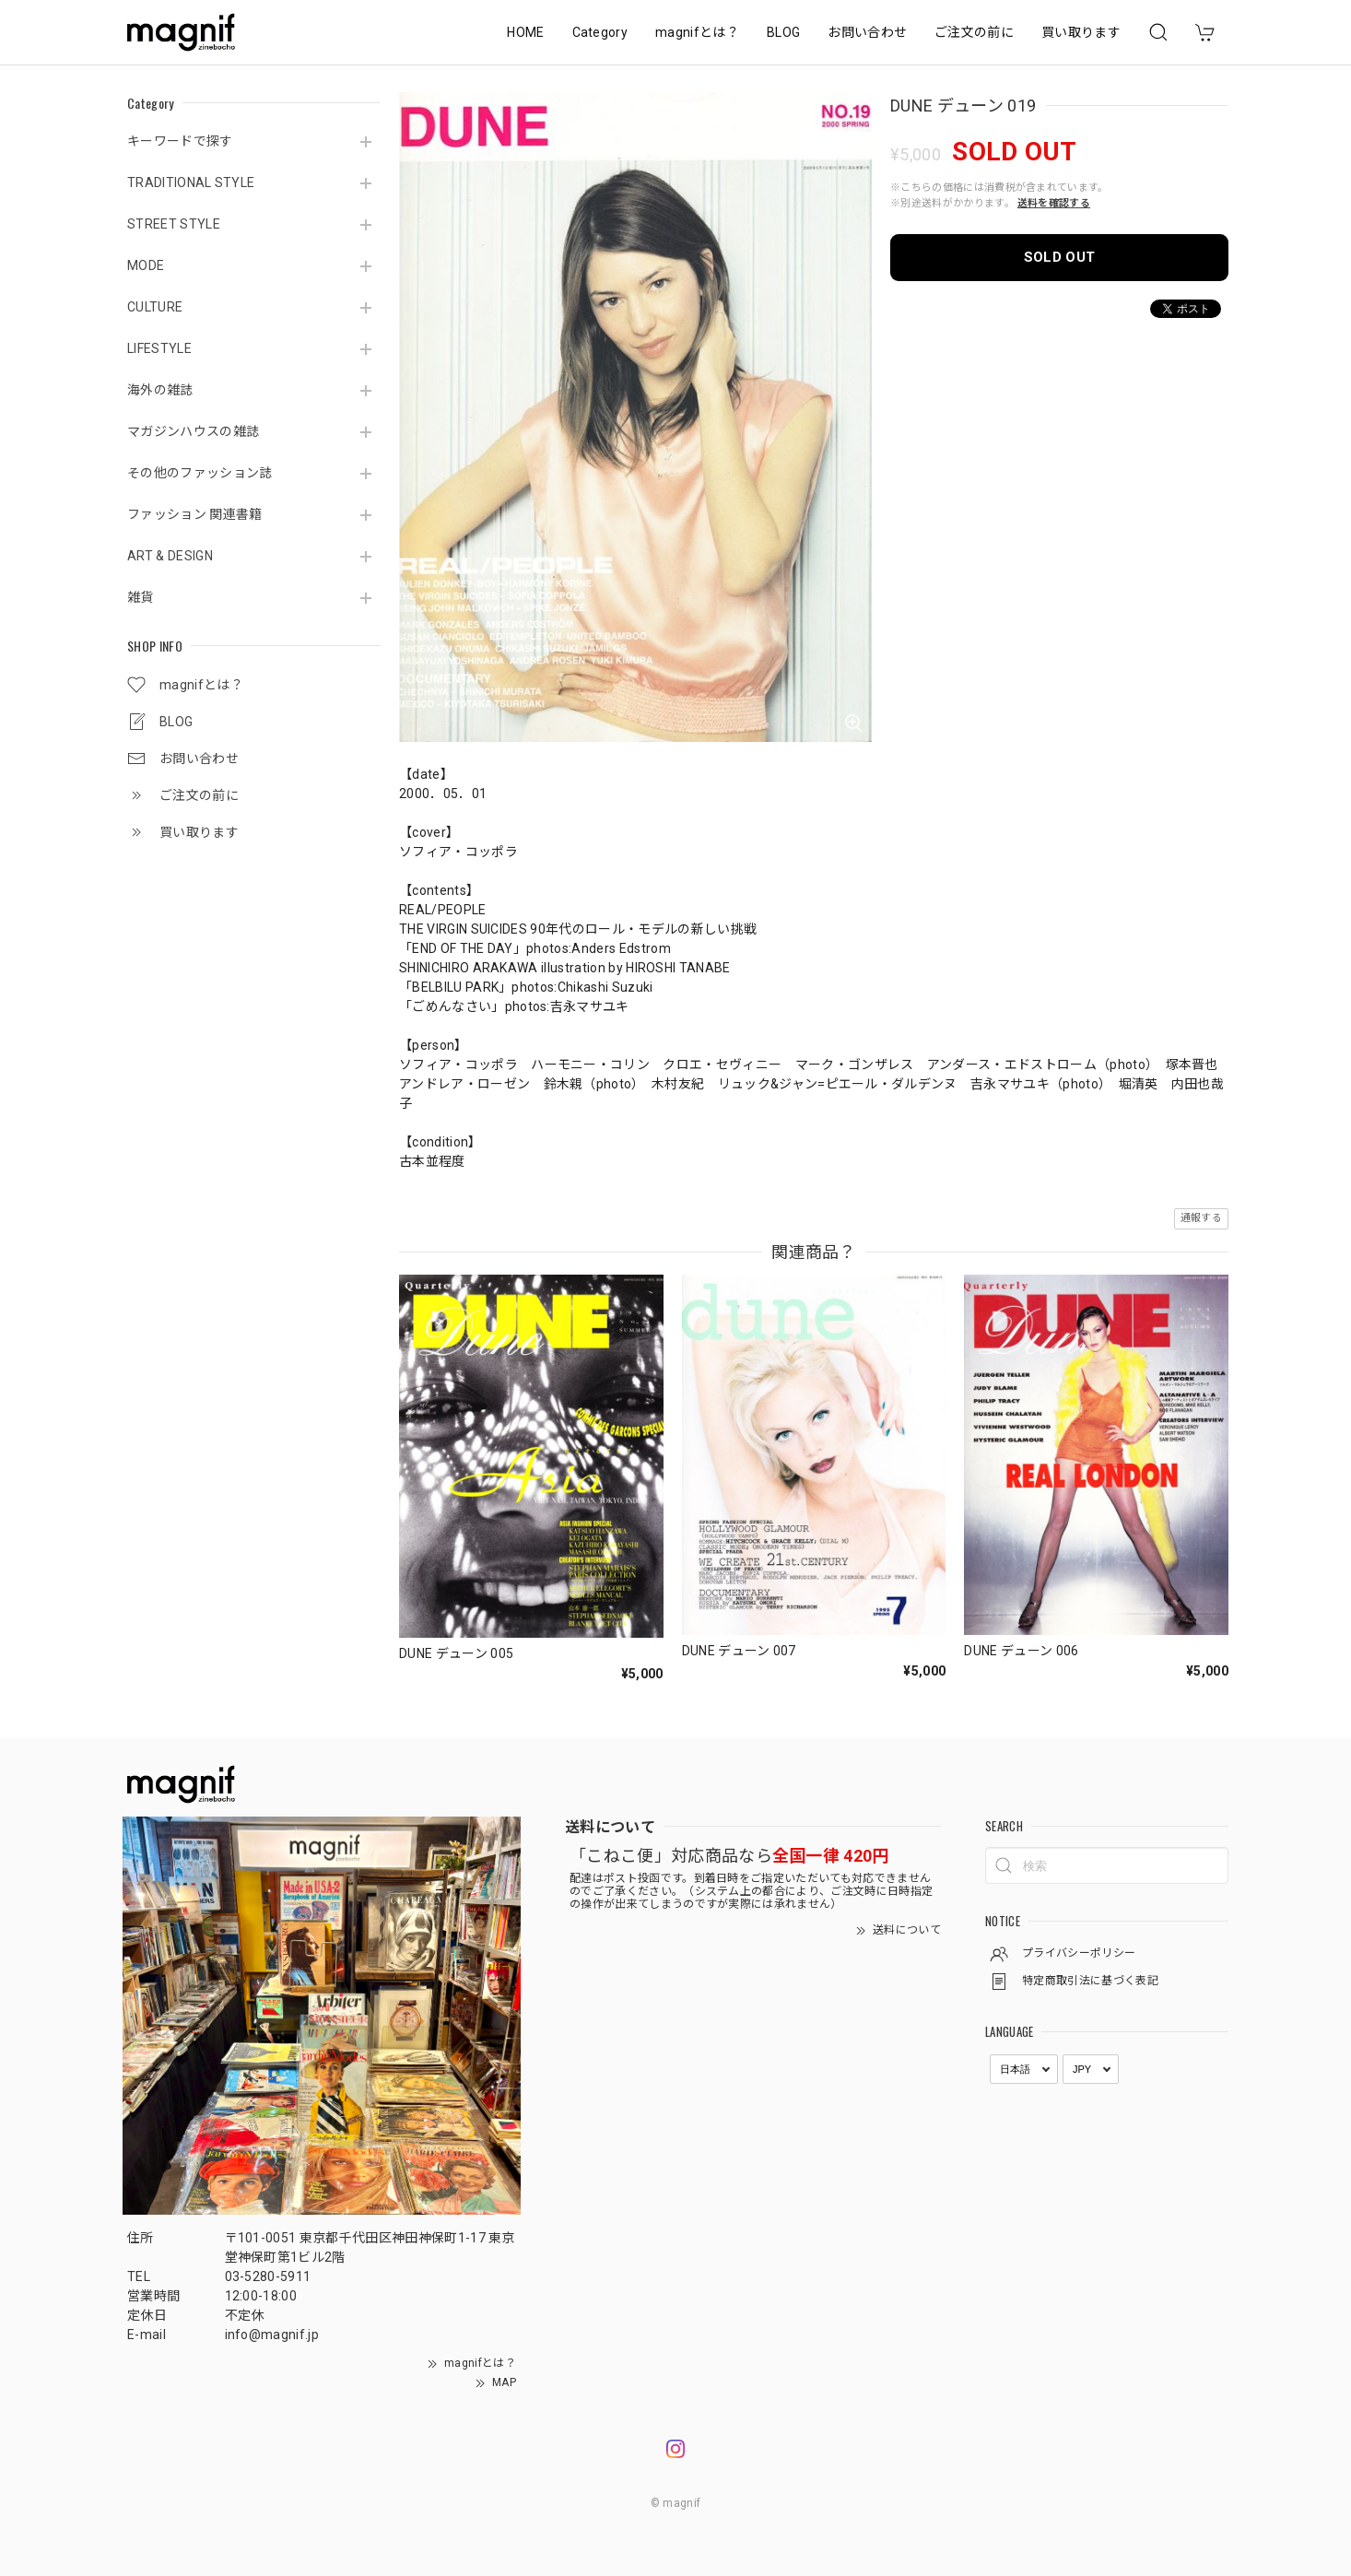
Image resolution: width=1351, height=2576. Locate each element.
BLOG (783, 32)
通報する (1201, 1218)
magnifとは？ (697, 32)
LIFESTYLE (159, 348)
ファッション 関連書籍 (195, 514)
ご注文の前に (974, 32)
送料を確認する (1053, 203)
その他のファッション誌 (200, 472)
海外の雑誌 (160, 389)
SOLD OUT (1060, 257)
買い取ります (1081, 32)
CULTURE (154, 307)
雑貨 (140, 597)
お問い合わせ (867, 32)
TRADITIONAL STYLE (190, 182)
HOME (525, 32)
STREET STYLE (173, 224)
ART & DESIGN (170, 555)
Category (600, 32)
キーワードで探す (180, 141)
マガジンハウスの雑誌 (193, 431)
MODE (145, 265)
